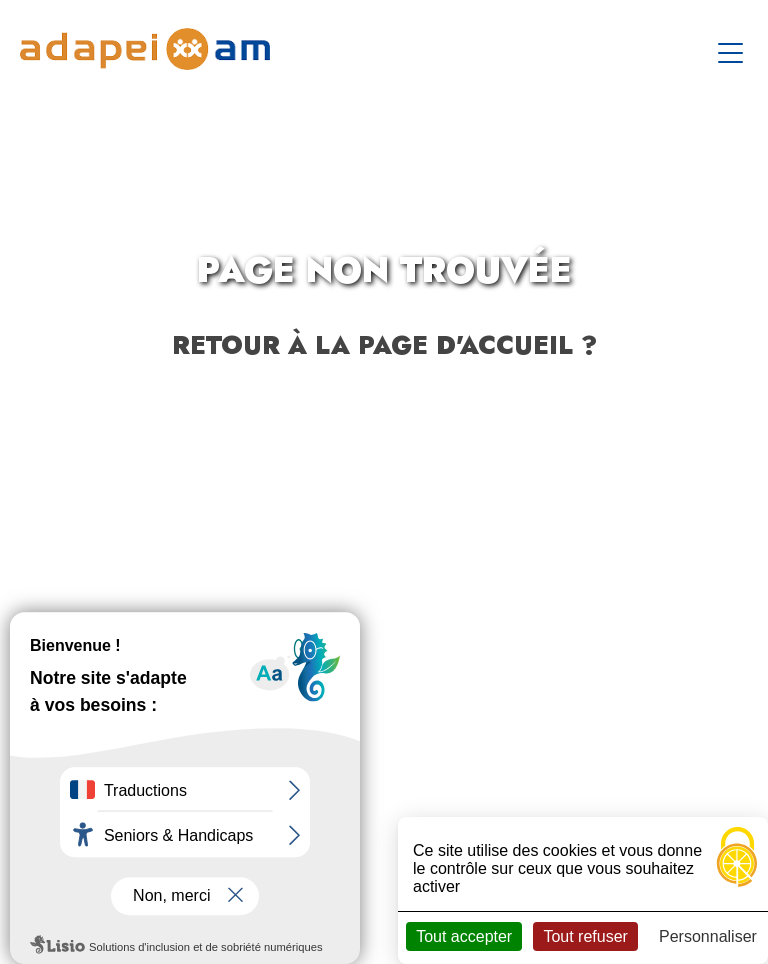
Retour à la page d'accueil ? (384, 345)
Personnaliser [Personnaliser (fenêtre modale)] (708, 936)
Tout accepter (464, 936)
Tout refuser (585, 936)
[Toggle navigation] (733, 49)
